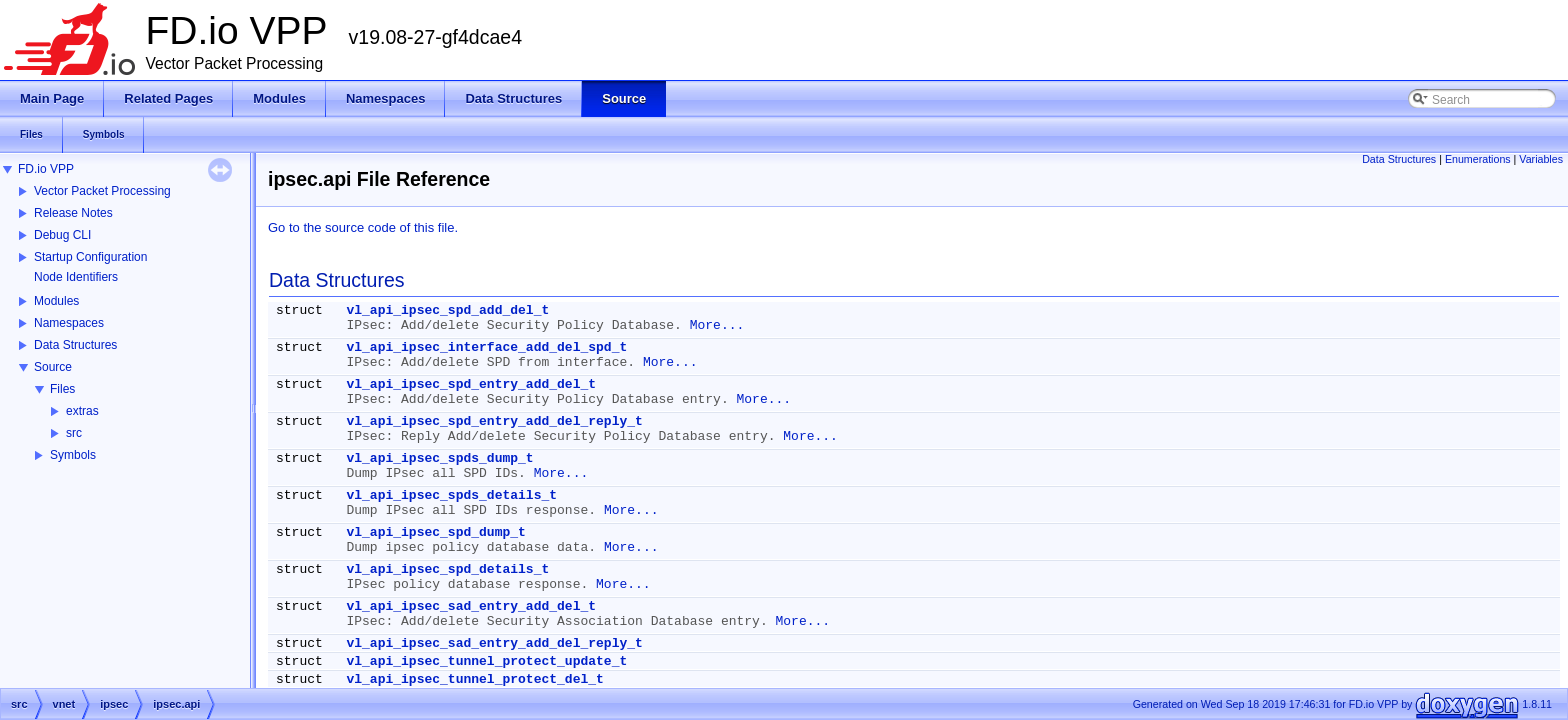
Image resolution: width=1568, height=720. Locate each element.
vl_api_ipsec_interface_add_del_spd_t (486, 347)
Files (62, 389)
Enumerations (1478, 159)
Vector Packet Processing (102, 191)
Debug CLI (62, 235)
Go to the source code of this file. (363, 227)
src (74, 433)
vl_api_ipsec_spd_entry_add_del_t (471, 384)
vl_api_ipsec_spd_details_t (447, 569)
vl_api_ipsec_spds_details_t (451, 495)
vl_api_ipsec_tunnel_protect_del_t (474, 679)
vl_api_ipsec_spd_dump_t (435, 532)
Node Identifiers (76, 277)
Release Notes (73, 213)
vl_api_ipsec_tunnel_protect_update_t (486, 661)
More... (717, 325)
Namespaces (69, 323)
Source (53, 367)
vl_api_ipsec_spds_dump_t (439, 458)
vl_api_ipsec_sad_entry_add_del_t (471, 606)
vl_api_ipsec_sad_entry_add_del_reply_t (494, 643)
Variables (1541, 159)
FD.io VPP (46, 169)
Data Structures (75, 345)
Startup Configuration (90, 257)
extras (82, 411)
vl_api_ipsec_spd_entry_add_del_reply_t (494, 421)
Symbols (73, 455)
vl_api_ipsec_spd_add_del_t (447, 310)
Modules (56, 301)
